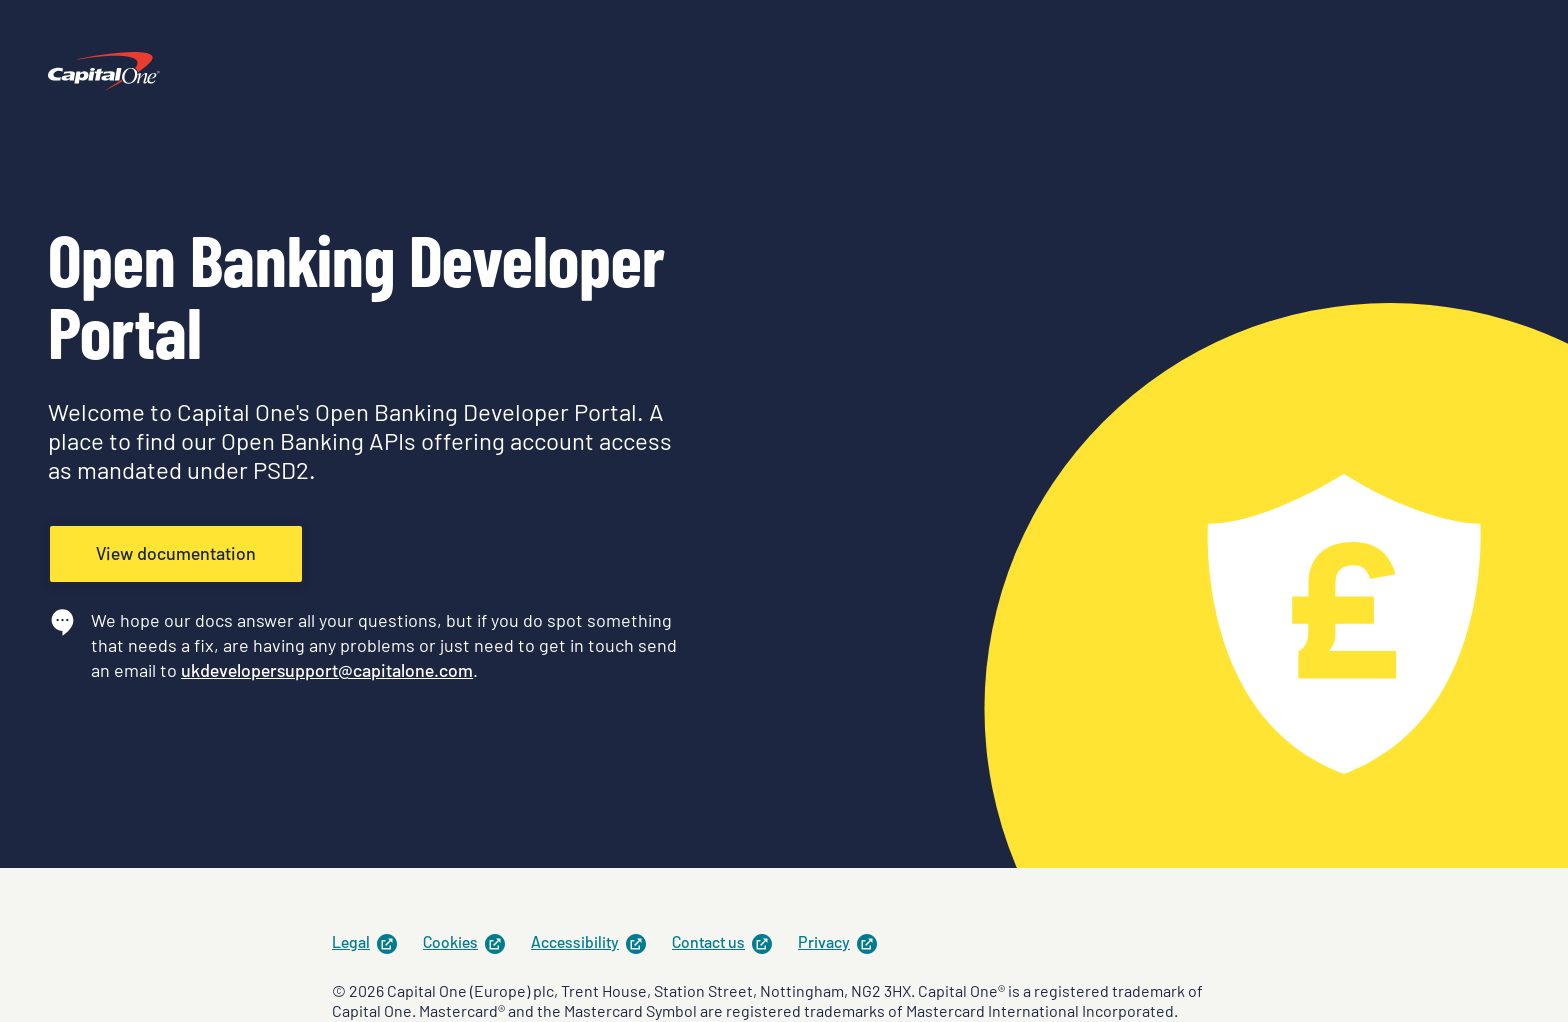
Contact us (723, 941)
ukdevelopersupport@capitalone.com (327, 670)
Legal (365, 941)
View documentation (176, 553)
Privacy (838, 941)
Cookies (465, 941)
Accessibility (589, 941)
